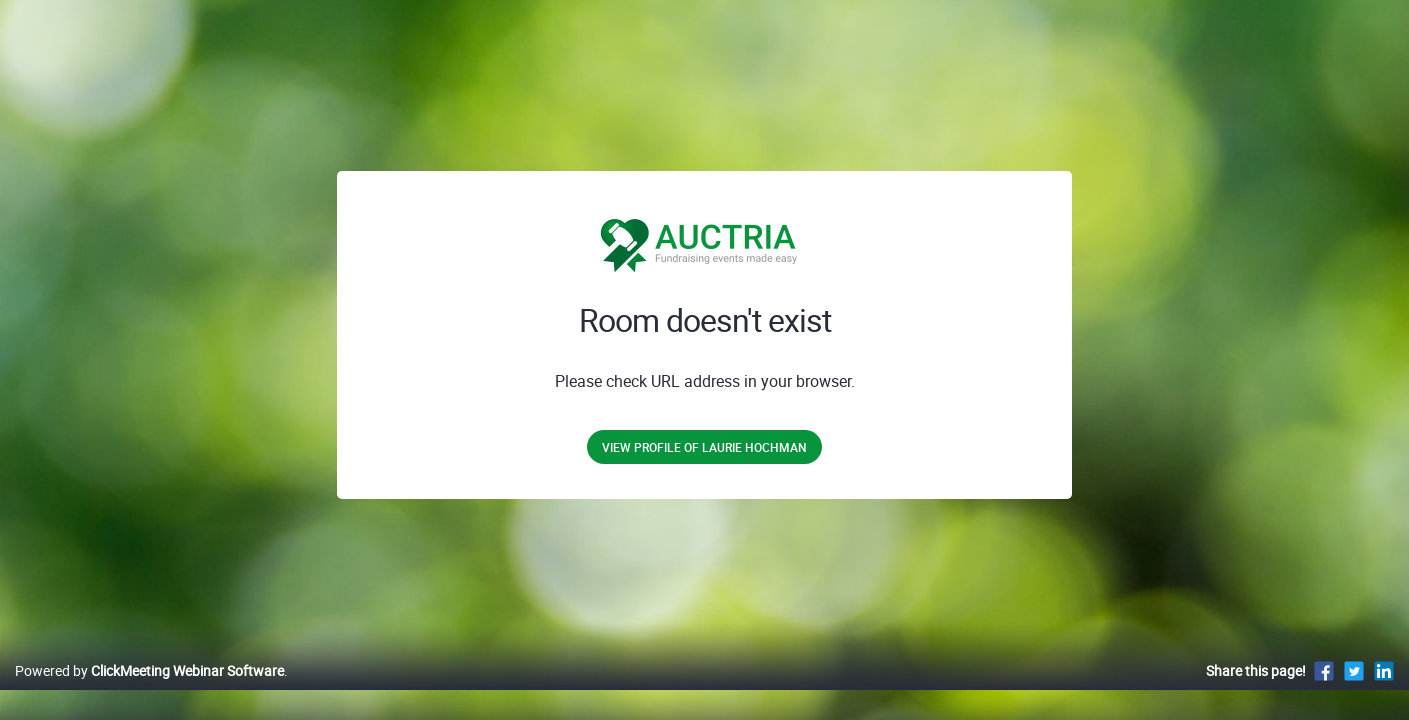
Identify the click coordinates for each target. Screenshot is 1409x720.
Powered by (149, 691)
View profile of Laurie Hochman (704, 447)
